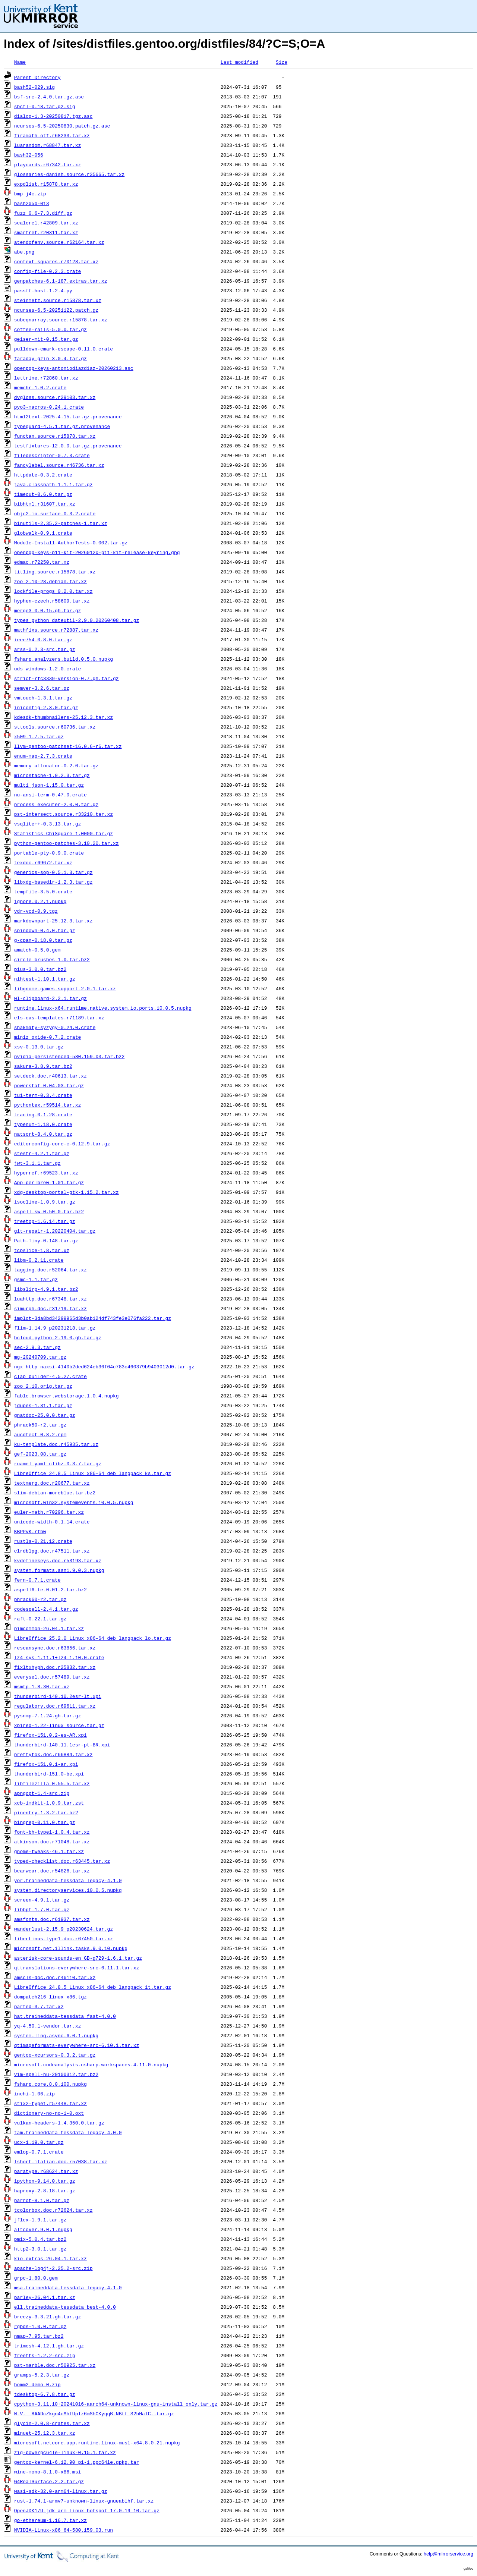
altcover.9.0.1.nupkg (43, 2229)
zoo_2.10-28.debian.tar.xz (50, 581)
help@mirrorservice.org (448, 2554)
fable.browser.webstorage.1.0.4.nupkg (66, 1395)
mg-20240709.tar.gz (40, 1356)
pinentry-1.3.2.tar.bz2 (46, 1812)
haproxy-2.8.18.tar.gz (44, 2190)
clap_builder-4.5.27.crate (50, 1376)
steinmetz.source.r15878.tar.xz (57, 300)
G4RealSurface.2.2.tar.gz (49, 2481)
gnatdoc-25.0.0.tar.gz (44, 1415)
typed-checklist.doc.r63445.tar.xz (62, 1861)
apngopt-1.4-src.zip (41, 1793)
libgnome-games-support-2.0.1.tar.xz (65, 988)
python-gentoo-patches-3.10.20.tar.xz (66, 843)
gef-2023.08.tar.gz (40, 1453)
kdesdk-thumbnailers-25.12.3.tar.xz (63, 717)
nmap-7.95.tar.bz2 (39, 2336)
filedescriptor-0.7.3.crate (52, 455)
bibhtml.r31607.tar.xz (44, 503)
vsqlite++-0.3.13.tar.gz (47, 823)
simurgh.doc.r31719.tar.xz (50, 1308)
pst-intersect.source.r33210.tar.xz (63, 814)
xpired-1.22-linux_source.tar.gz (59, 1725)
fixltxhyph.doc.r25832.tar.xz (54, 1667)
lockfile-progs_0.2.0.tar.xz (53, 591)
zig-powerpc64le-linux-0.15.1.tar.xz (65, 2452)
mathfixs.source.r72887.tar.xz (56, 629)
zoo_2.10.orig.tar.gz (43, 1386)
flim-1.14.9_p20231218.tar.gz (54, 1327)
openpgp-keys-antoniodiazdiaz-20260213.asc (73, 368)
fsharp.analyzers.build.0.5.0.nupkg (63, 658)
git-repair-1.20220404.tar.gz (54, 1230)
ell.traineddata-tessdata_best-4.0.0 (65, 2306)
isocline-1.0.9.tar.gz (44, 1201)
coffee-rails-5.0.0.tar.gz (50, 329)
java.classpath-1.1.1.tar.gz (53, 484)
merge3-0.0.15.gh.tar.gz (47, 610)
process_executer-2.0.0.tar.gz (56, 804)
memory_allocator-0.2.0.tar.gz (56, 765)
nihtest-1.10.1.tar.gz (44, 978)
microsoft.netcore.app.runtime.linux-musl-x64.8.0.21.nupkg (97, 2442)
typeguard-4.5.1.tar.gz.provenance (62, 426)
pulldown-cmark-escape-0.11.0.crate (63, 348)
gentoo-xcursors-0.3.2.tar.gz (54, 2054)
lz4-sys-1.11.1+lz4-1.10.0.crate (59, 1657)
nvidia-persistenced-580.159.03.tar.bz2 (69, 1056)
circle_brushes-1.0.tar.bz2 (52, 959)
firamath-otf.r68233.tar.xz (52, 135)
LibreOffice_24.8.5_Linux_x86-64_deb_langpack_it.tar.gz (92, 1987)
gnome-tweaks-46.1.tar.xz (49, 1851)
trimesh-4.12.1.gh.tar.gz (49, 2345)
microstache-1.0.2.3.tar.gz (52, 775)
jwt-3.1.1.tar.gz (37, 1163)
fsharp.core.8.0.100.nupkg (50, 2083)
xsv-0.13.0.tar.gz (39, 1046)
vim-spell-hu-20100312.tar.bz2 (56, 2074)
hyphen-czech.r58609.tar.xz (52, 600)
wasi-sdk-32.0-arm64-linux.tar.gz (60, 2491)
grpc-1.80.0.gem (36, 2277)
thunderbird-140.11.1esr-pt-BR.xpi (62, 1744)
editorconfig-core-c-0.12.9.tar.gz (62, 1143)
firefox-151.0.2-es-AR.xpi (50, 1735)
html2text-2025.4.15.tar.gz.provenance (68, 416)
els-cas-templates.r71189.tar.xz (59, 1017)
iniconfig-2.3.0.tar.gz (46, 707)
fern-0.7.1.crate (37, 1579)
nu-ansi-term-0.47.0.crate (50, 794)
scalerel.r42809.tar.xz (46, 222)
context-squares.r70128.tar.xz (56, 261)
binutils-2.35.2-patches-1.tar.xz (60, 523)
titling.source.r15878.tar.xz (54, 571)
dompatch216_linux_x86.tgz (50, 1996)
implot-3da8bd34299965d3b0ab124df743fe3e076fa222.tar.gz (92, 1318)
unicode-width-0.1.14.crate (52, 1521)
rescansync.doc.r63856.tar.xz (54, 1647)
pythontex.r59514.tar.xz (47, 1104)
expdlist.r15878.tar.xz (46, 183)
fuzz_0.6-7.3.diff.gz (43, 213)
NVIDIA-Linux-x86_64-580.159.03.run (63, 2529)
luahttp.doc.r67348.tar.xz (50, 1298)
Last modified (239, 62)
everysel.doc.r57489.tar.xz (52, 1676)
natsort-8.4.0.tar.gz (43, 1133)
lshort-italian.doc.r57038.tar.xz (60, 2161)
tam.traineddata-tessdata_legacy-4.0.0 (68, 2132)
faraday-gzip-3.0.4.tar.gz (50, 358)
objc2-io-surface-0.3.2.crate (54, 513)
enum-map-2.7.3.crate (43, 755)
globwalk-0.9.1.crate (43, 532)
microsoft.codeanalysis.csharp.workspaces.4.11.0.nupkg (91, 2064)
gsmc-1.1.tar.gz (36, 1279)
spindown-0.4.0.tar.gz (44, 930)
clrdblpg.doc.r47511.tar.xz (52, 1550)
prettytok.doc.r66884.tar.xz (53, 1754)
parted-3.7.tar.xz (39, 2006)
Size (281, 62)
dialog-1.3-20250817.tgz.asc (53, 116)
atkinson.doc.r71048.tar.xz (52, 1841)
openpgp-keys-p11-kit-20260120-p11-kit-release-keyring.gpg (97, 552)
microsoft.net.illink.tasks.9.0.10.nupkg (70, 1948)
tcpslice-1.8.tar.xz (41, 1250)
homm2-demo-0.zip (37, 2384)
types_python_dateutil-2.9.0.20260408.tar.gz (76, 620)
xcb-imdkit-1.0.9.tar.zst (49, 1802)
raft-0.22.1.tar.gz (40, 1618)
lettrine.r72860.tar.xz (46, 377)
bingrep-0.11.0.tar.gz (44, 1822)
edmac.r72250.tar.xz (41, 562)
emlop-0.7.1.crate (39, 2151)
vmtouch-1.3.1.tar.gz (43, 697)
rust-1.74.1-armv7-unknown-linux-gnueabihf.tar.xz (84, 2500)
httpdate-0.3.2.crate (43, 474)
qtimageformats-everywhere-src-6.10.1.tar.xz (76, 2045)
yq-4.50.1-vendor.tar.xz (47, 2025)
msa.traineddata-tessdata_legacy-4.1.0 (68, 2287)
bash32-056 (28, 154)
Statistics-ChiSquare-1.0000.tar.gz (63, 833)
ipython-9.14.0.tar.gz (44, 2180)
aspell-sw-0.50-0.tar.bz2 (49, 1211)
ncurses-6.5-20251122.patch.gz (56, 309)
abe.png (24, 251)
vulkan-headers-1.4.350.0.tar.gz (59, 2122)
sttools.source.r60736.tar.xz (54, 726)
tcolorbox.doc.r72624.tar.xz (53, 2210)
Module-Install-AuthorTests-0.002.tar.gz (70, 542)
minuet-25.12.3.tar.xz (44, 2432)
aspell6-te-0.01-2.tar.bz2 (50, 1589)
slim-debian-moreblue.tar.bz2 (54, 1492)
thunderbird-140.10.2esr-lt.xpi (57, 1696)
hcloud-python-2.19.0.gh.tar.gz (57, 1337)
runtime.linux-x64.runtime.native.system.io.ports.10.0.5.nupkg (103, 1007)
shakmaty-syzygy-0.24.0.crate (54, 1027)
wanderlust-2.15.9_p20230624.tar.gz (63, 1928)
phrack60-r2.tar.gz (40, 1599)
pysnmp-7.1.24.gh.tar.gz (47, 1715)
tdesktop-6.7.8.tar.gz (44, 2394)
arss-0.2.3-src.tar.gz (44, 649)
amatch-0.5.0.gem (37, 949)
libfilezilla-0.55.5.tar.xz (52, 1783)
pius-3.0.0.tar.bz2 (40, 969)
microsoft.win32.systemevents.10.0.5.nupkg (73, 1502)
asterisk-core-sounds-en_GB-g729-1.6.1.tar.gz (78, 1957)
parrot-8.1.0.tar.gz (41, 2200)
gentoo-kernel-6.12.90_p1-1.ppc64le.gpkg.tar (76, 2462)
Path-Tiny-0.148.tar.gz (46, 1240)
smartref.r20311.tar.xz (46, 232)
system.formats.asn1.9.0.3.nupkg (59, 1570)
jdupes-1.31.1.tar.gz (43, 1405)
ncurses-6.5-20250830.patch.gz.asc (62, 125)
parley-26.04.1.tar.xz (44, 2297)
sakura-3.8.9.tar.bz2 (43, 1066)
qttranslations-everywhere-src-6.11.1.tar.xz (76, 1967)
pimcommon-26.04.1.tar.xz (49, 1628)
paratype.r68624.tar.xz (46, 2171)
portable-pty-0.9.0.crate (49, 852)
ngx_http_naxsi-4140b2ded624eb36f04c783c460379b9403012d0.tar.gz (104, 1366)
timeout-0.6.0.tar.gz (43, 494)
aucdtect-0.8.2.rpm (40, 1434)
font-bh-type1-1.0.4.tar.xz (52, 1831)
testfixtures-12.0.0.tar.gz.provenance (68, 445)
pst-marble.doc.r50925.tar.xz (54, 2365)
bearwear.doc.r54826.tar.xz (52, 1870)
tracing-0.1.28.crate (43, 1114)
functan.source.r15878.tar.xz (54, 436)
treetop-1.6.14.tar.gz (44, 1221)
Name (20, 62)
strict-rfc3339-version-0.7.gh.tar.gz (66, 678)
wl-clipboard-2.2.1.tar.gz (50, 998)
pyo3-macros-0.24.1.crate (49, 406)
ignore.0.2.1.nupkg (40, 901)
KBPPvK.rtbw (30, 1531)
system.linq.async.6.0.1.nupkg (56, 2035)
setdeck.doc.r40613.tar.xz (50, 1075)
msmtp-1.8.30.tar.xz (41, 1686)
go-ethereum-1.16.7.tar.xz (50, 2520)
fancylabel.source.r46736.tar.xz (59, 465)
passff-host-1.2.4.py (43, 290)
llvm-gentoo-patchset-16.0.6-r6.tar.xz (68, 746)
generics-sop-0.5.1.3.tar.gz (53, 872)
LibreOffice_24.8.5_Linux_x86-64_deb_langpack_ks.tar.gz (92, 1473)
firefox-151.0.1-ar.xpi (46, 1764)
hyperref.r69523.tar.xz (46, 1172)
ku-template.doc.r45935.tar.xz (56, 1444)
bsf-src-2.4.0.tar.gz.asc (49, 96)
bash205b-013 (31, 203)
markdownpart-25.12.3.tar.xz (53, 920)
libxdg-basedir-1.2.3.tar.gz (53, 881)
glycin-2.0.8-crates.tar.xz (52, 2423)
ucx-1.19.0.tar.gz (39, 2142)
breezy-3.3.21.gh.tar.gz (47, 2316)
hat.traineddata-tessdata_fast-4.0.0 (65, 2016)
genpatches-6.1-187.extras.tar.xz (60, 280)
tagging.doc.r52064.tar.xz (50, 1269)
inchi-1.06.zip (34, 2093)
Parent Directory (37, 77)
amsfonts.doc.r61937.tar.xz (52, 1919)
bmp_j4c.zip (30, 193)
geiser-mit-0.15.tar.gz (46, 339)
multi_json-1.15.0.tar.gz (49, 784)
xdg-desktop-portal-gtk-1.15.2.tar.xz (66, 1192)
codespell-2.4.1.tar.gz (46, 1608)
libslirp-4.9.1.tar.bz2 (46, 1289)
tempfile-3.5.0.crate (43, 891)
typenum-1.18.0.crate (43, 1124)
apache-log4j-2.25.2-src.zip (53, 2268)
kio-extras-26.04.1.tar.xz (50, 2258)
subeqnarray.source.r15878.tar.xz (60, 319)
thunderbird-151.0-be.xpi (49, 1773)
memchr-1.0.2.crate (40, 387)
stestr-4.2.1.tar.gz (41, 1153)
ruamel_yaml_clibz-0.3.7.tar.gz (57, 1463)
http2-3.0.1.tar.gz (40, 2248)
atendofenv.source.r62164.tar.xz (59, 242)
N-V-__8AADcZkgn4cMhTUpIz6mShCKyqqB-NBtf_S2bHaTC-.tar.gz (94, 2413)
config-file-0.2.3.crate (47, 271)
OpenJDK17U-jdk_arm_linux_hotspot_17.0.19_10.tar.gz (86, 2510)
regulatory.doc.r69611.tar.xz (54, 1705)
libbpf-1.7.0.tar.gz (41, 1909)
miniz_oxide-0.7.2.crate (47, 1037)
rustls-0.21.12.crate (43, 1541)
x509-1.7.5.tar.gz (39, 736)
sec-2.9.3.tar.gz (37, 1347)
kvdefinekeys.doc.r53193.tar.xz (57, 1560)
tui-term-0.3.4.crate (43, 1095)
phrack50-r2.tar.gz (40, 1424)
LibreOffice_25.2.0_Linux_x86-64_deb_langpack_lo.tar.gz (92, 1638)
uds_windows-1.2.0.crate (47, 668)
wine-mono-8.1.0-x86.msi (47, 2471)
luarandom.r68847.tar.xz (47, 145)
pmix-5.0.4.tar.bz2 (40, 2239)
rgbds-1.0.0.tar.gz (40, 2326)
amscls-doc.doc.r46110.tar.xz (54, 1977)
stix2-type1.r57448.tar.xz (50, 2103)
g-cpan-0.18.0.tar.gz (43, 940)
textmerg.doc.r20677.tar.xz (52, 1482)
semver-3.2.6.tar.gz (41, 688)
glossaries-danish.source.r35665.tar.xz (69, 174)
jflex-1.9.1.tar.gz (40, 2219)
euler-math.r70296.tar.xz (49, 1512)
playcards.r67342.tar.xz (47, 164)
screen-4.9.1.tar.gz (41, 1899)
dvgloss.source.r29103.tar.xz (54, 397)
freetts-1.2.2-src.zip (44, 2355)
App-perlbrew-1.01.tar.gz (49, 1182)
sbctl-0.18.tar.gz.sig (44, 106)
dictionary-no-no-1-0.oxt (49, 2113)
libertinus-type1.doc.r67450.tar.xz (63, 1938)
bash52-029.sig (34, 87)
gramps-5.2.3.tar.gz (41, 2374)
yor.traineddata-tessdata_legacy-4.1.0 (68, 1880)
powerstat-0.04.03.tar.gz (49, 1085)
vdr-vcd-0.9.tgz (36, 911)
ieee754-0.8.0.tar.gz (43, 639)
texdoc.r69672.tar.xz (43, 862)
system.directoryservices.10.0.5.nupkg (68, 1890)
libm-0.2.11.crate (39, 1259)
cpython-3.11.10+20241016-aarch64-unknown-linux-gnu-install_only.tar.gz (116, 2403)
